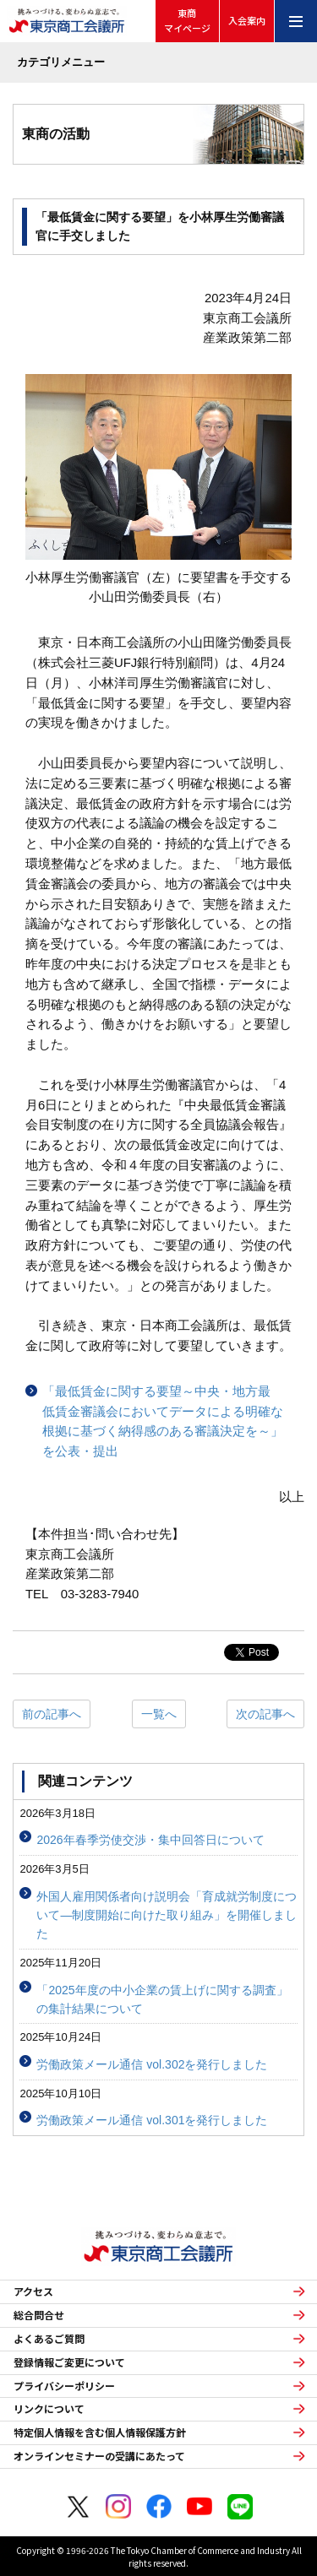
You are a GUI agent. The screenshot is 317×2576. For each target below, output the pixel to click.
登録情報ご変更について (69, 2362)
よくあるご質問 (49, 2339)
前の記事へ (51, 1714)
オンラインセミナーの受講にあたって (99, 2456)
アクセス (33, 2291)
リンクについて (49, 2409)
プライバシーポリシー (64, 2386)
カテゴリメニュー (61, 62)
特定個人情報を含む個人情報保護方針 (100, 2432)
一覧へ (159, 1714)
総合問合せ (39, 2315)
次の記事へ (265, 1714)
